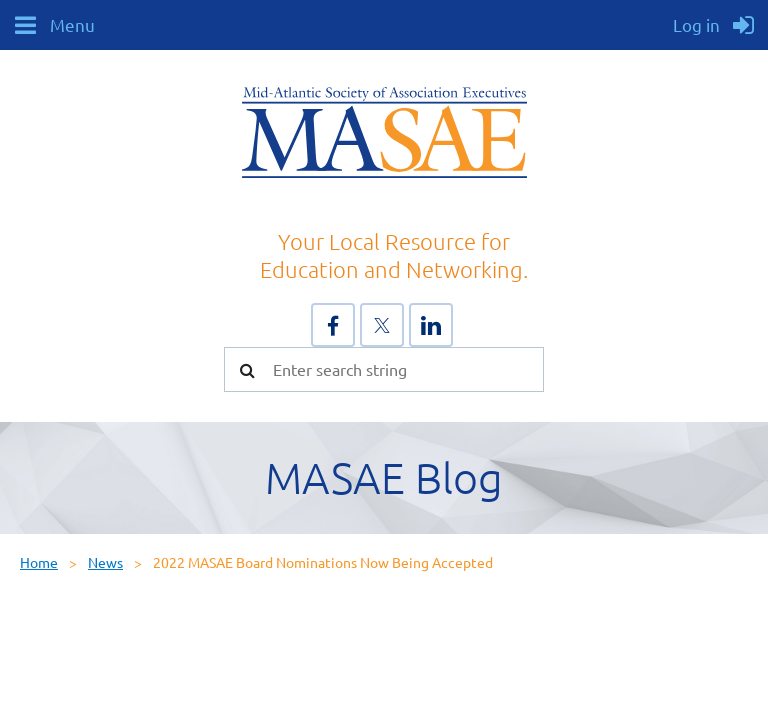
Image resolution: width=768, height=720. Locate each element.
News (105, 562)
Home (39, 562)
